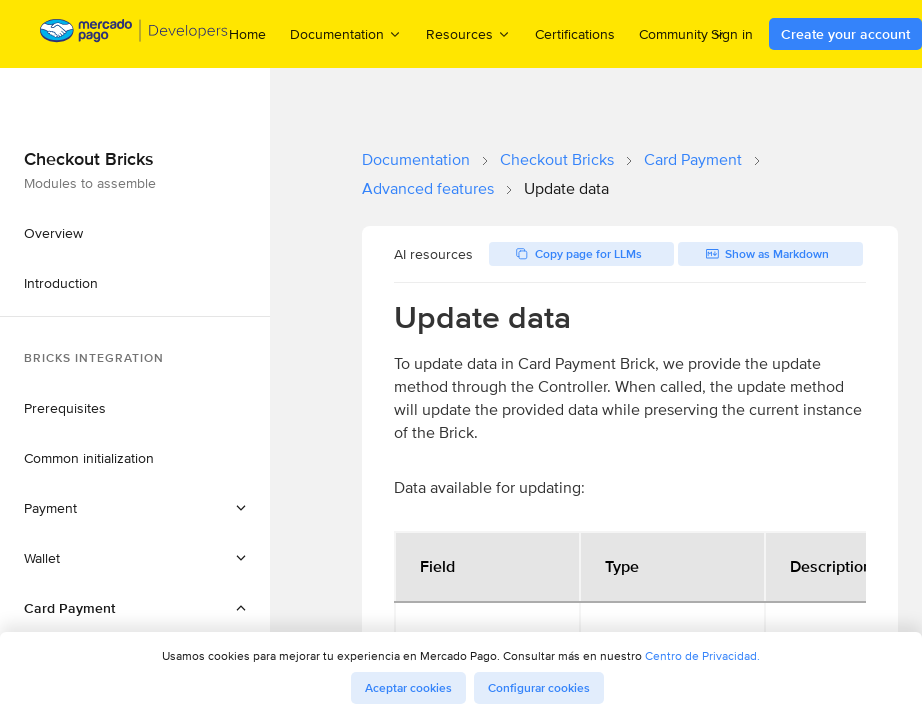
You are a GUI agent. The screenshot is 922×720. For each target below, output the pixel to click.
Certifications (575, 34)
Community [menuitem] (682, 33)
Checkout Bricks (557, 159)
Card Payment (693, 159)
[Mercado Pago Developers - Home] (134, 34)
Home (247, 34)
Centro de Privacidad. (702, 655)
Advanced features (428, 188)
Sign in (732, 34)
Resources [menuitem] (468, 33)
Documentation (416, 159)
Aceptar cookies (408, 688)
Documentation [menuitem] (346, 33)
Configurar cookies (539, 688)
